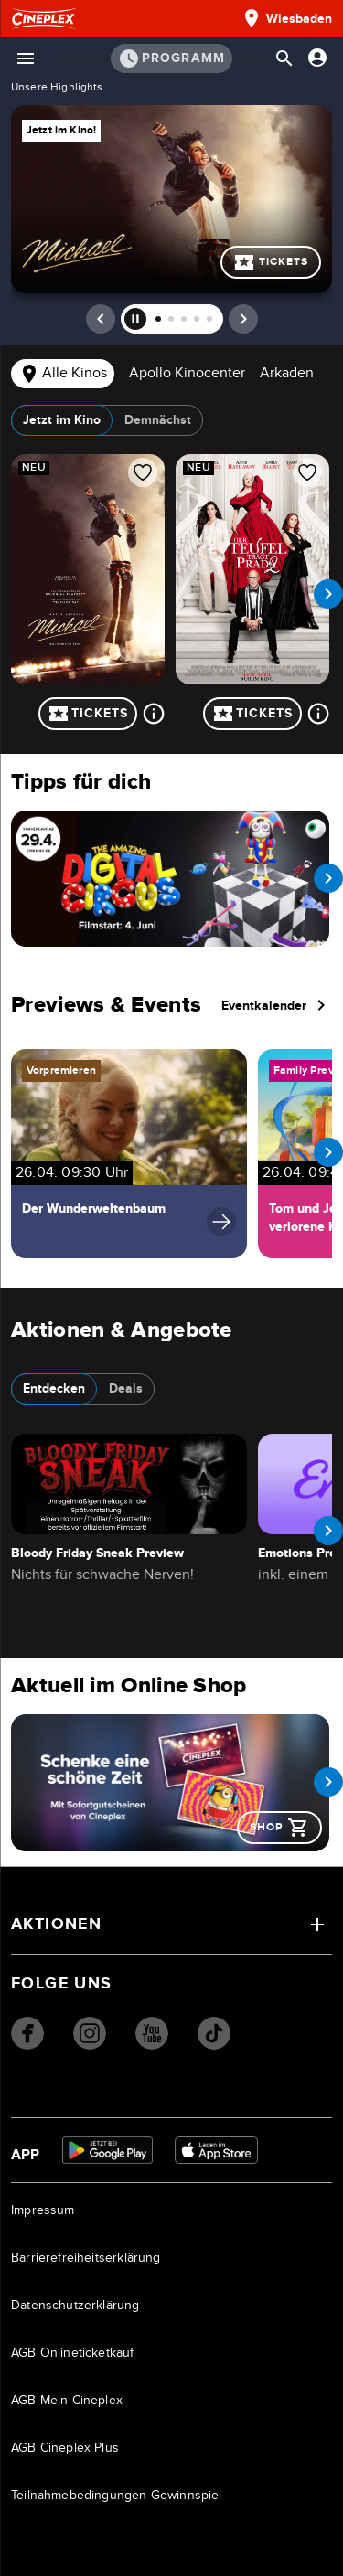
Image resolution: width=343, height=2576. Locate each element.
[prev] (100, 319)
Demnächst (157, 420)
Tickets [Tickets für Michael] (88, 714)
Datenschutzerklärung (75, 2305)
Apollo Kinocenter (187, 373)
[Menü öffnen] (25, 58)
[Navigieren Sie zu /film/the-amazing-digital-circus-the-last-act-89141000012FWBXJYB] (170, 879)
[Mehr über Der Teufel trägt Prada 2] (318, 713)
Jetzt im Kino (62, 420)
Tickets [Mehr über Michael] (270, 262)
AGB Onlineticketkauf (72, 2353)
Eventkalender (276, 1005)
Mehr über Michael (171, 199)
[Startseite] (43, 18)
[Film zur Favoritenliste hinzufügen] (142, 472)
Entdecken (54, 1388)
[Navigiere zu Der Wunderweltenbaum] (129, 1153)
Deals (126, 1388)
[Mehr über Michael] (153, 713)
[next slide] (328, 594)
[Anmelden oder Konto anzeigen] (317, 57)
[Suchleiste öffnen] (284, 58)
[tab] (62, 374)
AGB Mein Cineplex (67, 2400)
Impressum (43, 2210)
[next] (243, 319)
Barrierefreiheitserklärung (86, 2258)
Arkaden (287, 373)
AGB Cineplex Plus (65, 2448)
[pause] (135, 319)
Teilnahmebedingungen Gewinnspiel (116, 2495)
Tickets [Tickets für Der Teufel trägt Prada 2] (253, 714)
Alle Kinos (62, 374)
